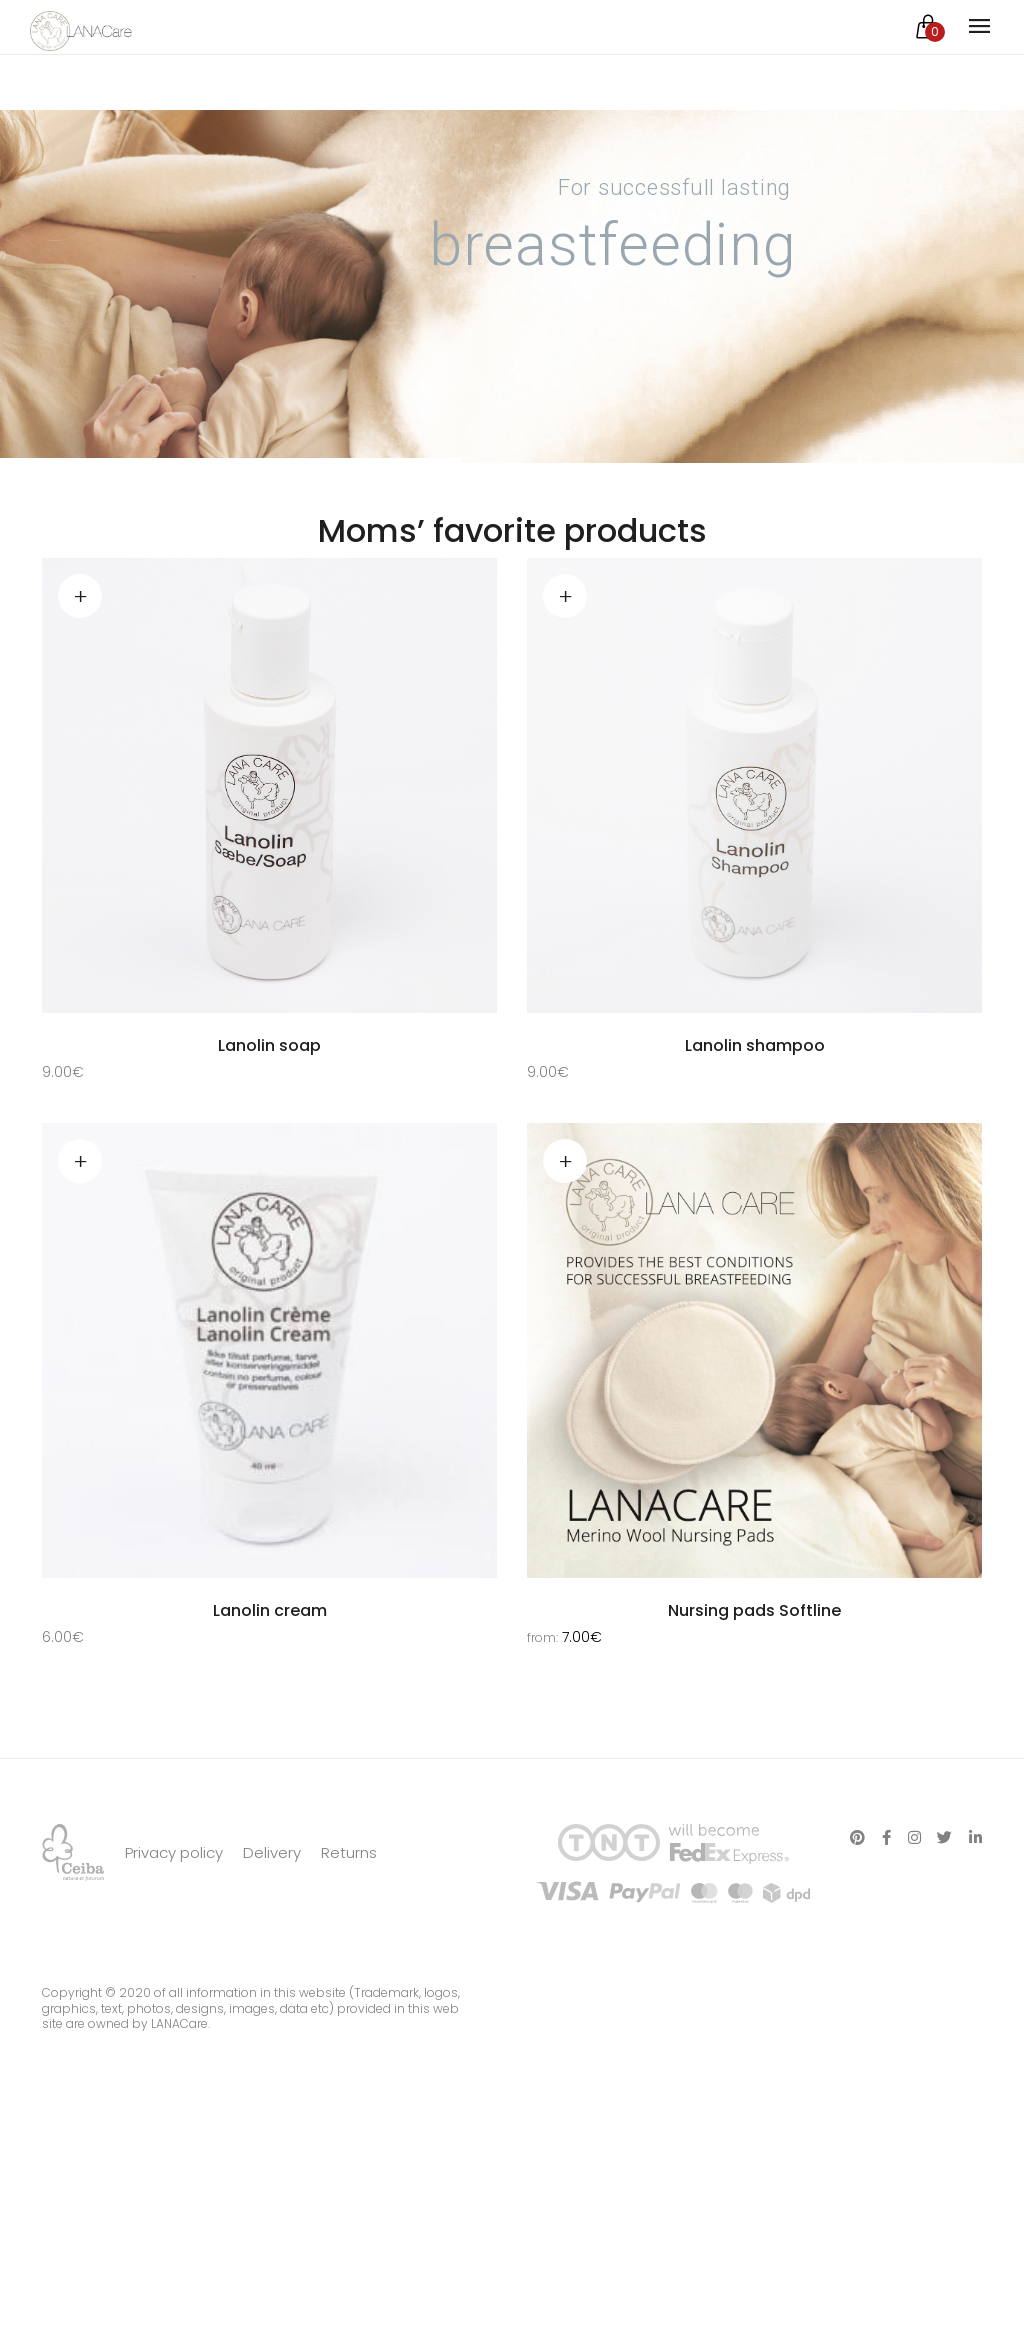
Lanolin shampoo (755, 1045)
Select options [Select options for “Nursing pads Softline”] (565, 1164)
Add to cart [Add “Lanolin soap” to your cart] (80, 596)
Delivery (272, 1934)
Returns (349, 1934)
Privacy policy (174, 1934)
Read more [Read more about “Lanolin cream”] (80, 1164)
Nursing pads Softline (754, 1613)
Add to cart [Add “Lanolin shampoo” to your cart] (565, 596)
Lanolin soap (269, 1045)
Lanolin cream (270, 1613)
